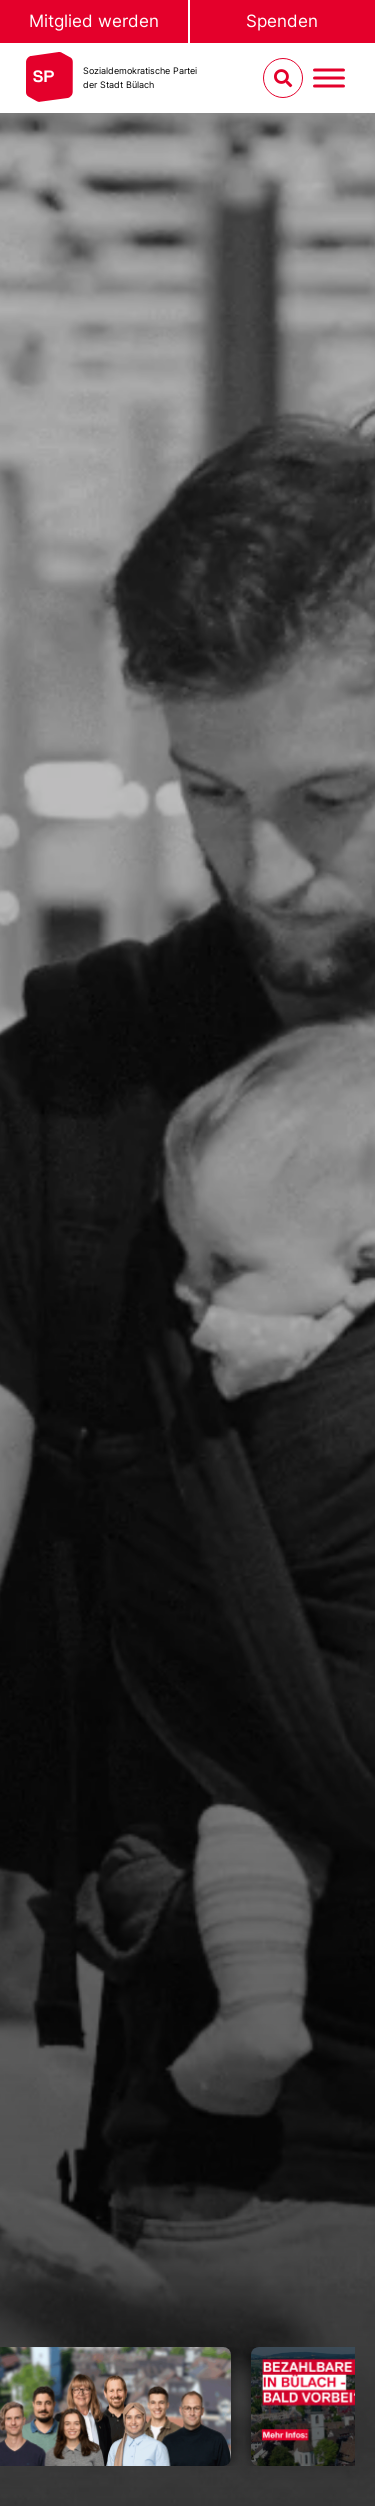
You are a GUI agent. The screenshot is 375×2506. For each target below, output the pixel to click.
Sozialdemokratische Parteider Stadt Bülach (140, 77)
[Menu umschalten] (329, 78)
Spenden (282, 21)
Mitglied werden (94, 21)
